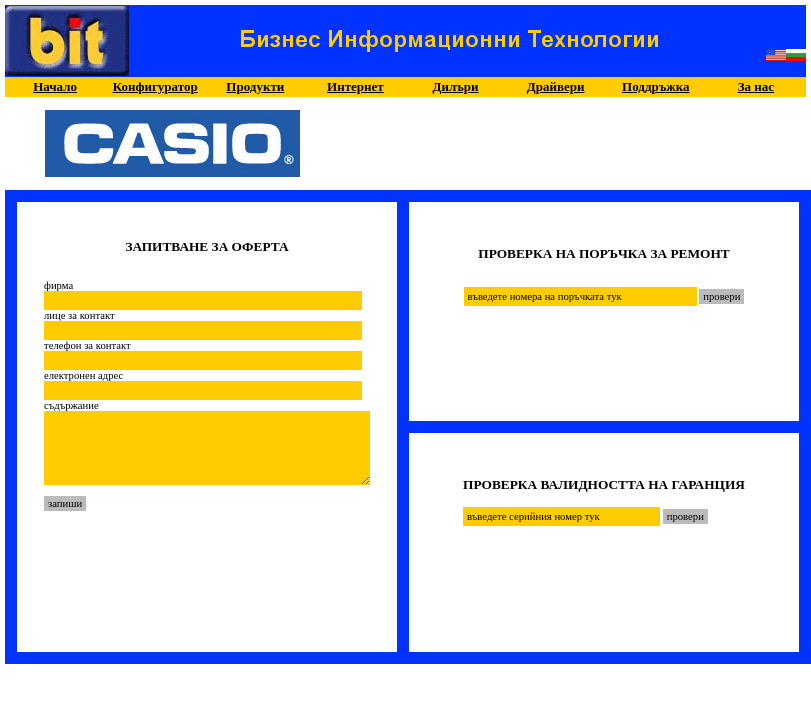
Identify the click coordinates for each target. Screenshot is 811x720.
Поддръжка (655, 86)
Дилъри (456, 86)
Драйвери (556, 86)
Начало (55, 86)
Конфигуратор (155, 86)
